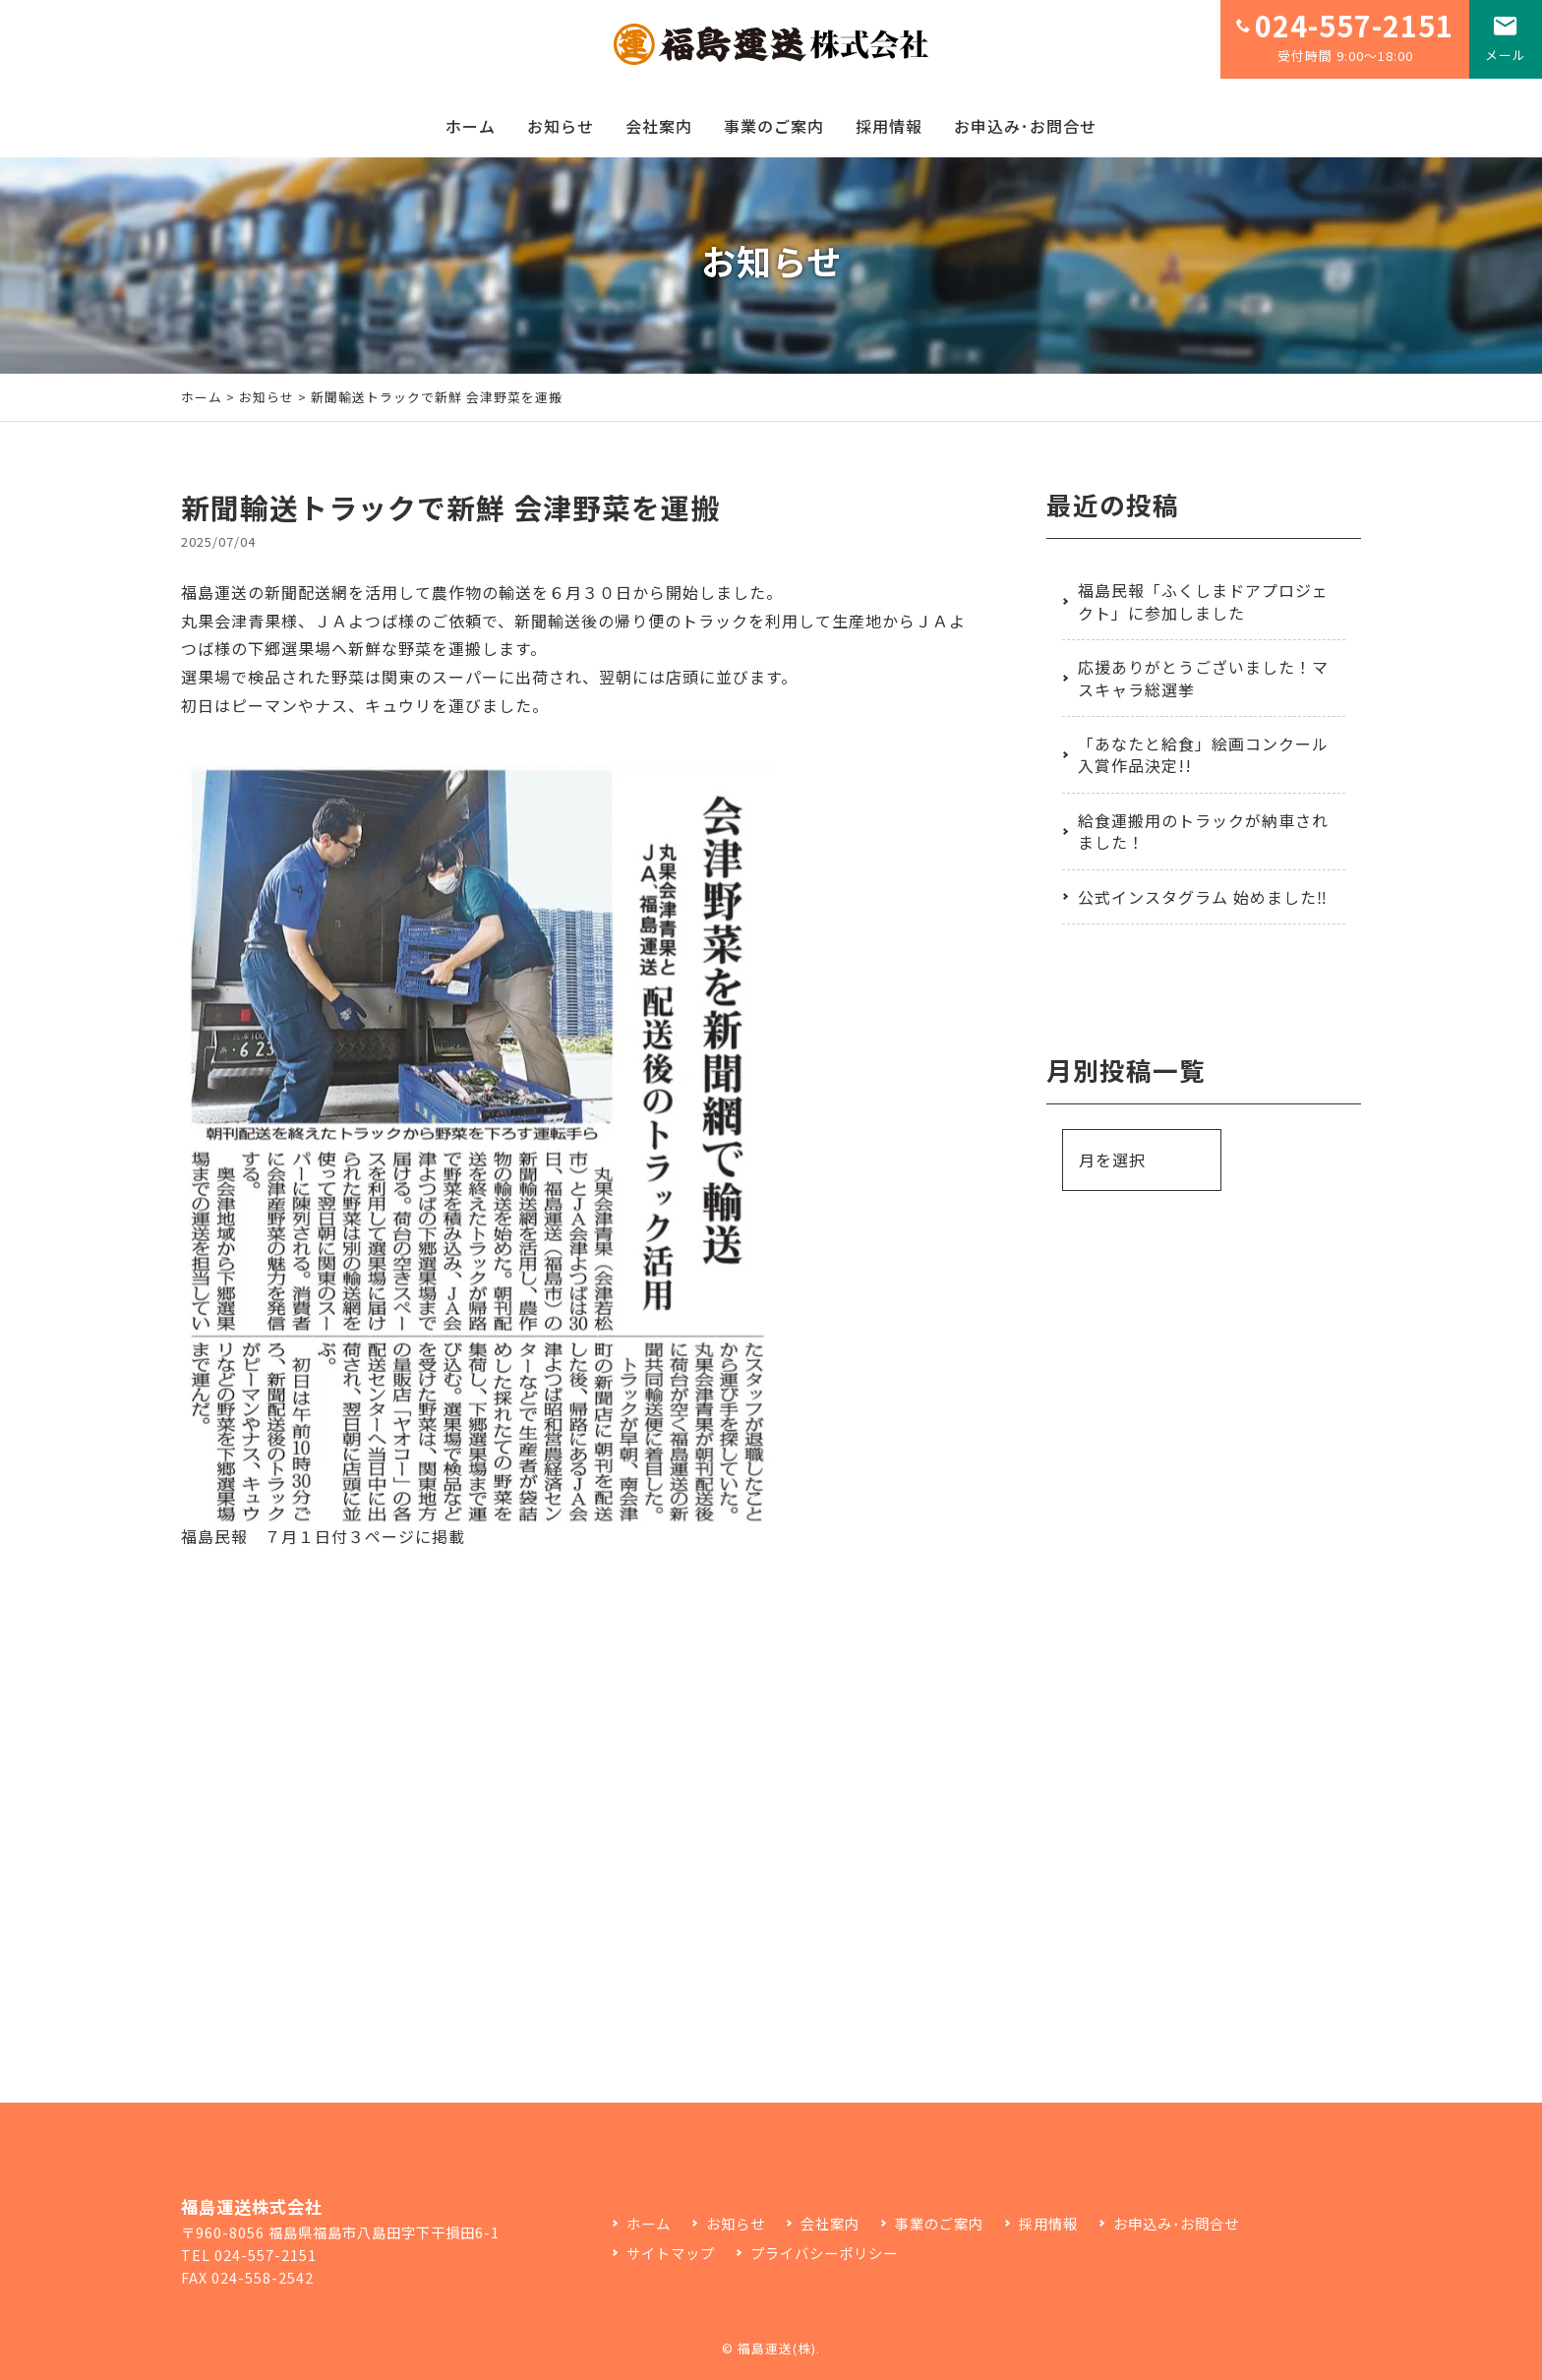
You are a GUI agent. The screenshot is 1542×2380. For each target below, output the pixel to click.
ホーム (470, 126)
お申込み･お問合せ (1025, 126)
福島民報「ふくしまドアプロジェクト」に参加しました (1203, 601)
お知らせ (560, 126)
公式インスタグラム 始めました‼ (1203, 897)
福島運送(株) (777, 2348)
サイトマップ (670, 2252)
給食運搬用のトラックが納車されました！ (1203, 831)
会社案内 (658, 126)
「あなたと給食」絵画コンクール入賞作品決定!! (1203, 754)
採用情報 (889, 126)
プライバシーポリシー (824, 2252)
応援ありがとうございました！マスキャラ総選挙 (1203, 677)
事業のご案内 (774, 126)
